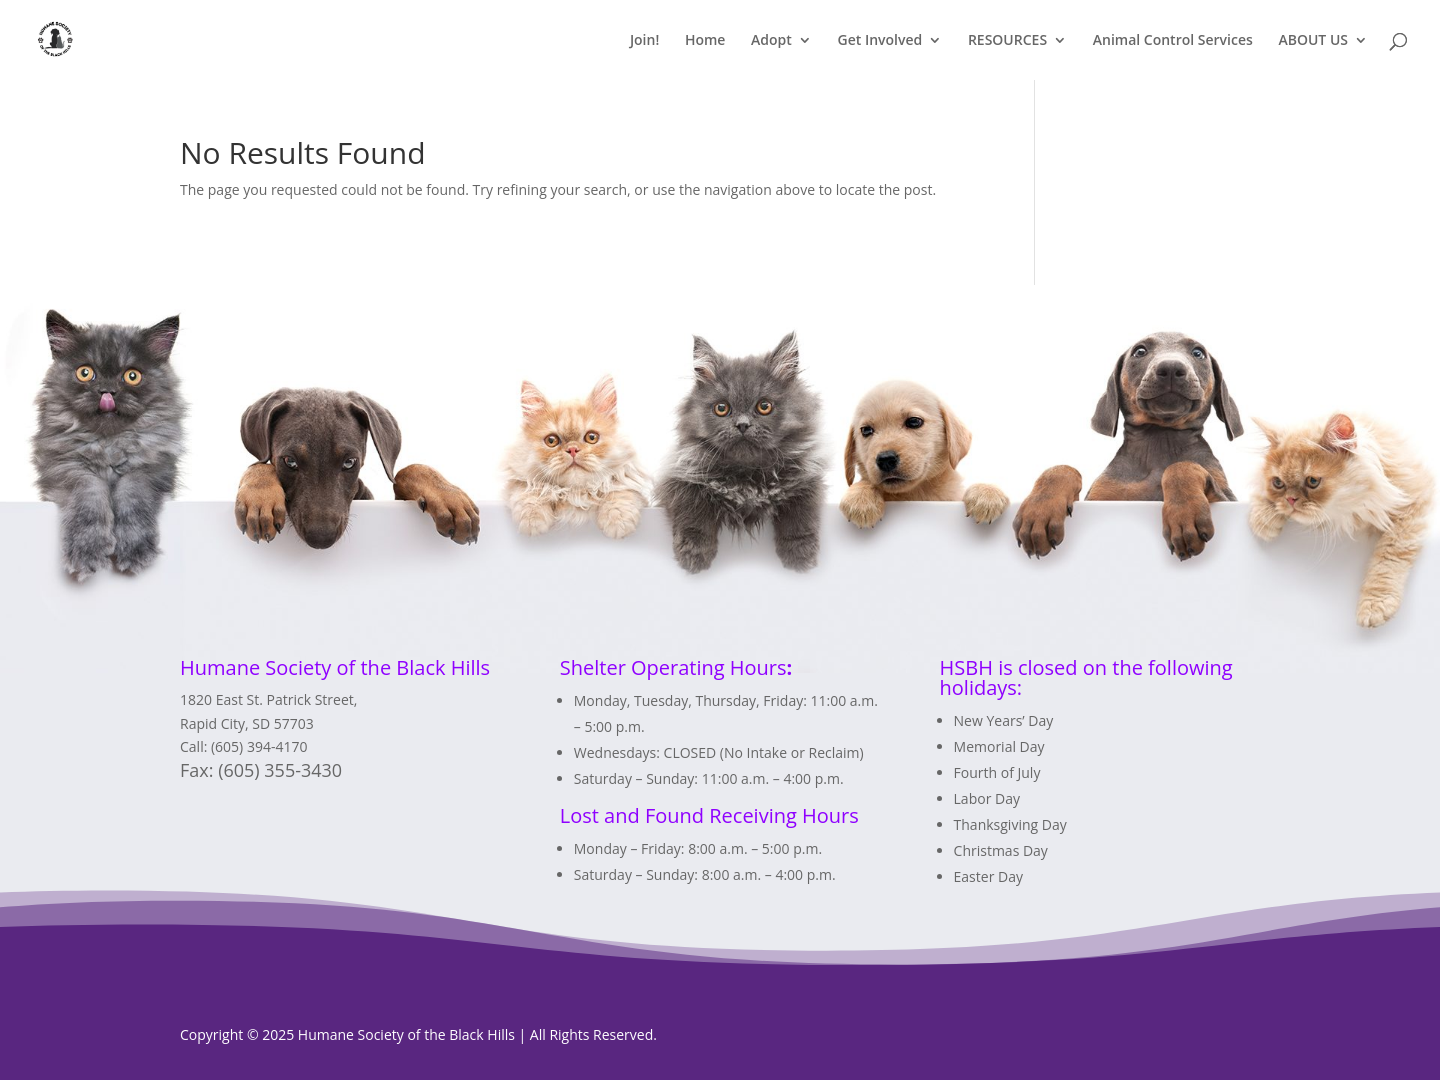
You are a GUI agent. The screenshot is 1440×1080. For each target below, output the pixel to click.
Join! (644, 41)
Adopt (771, 41)
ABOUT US (1313, 41)
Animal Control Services (1173, 41)
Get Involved (879, 41)
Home (705, 41)
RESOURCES (1007, 41)
